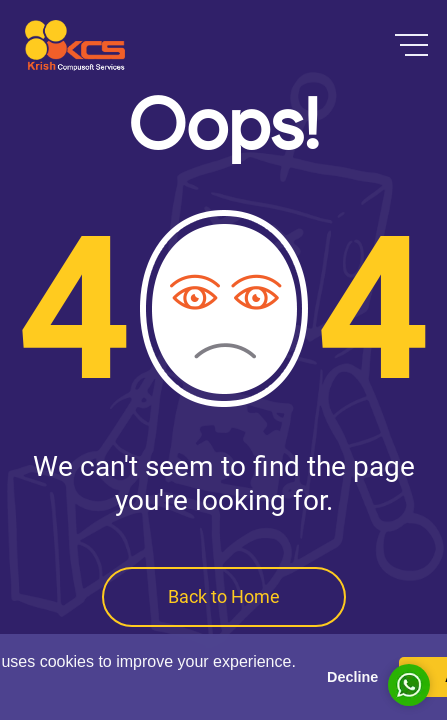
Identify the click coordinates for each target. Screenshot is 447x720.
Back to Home (224, 596)
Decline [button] (352, 677)
